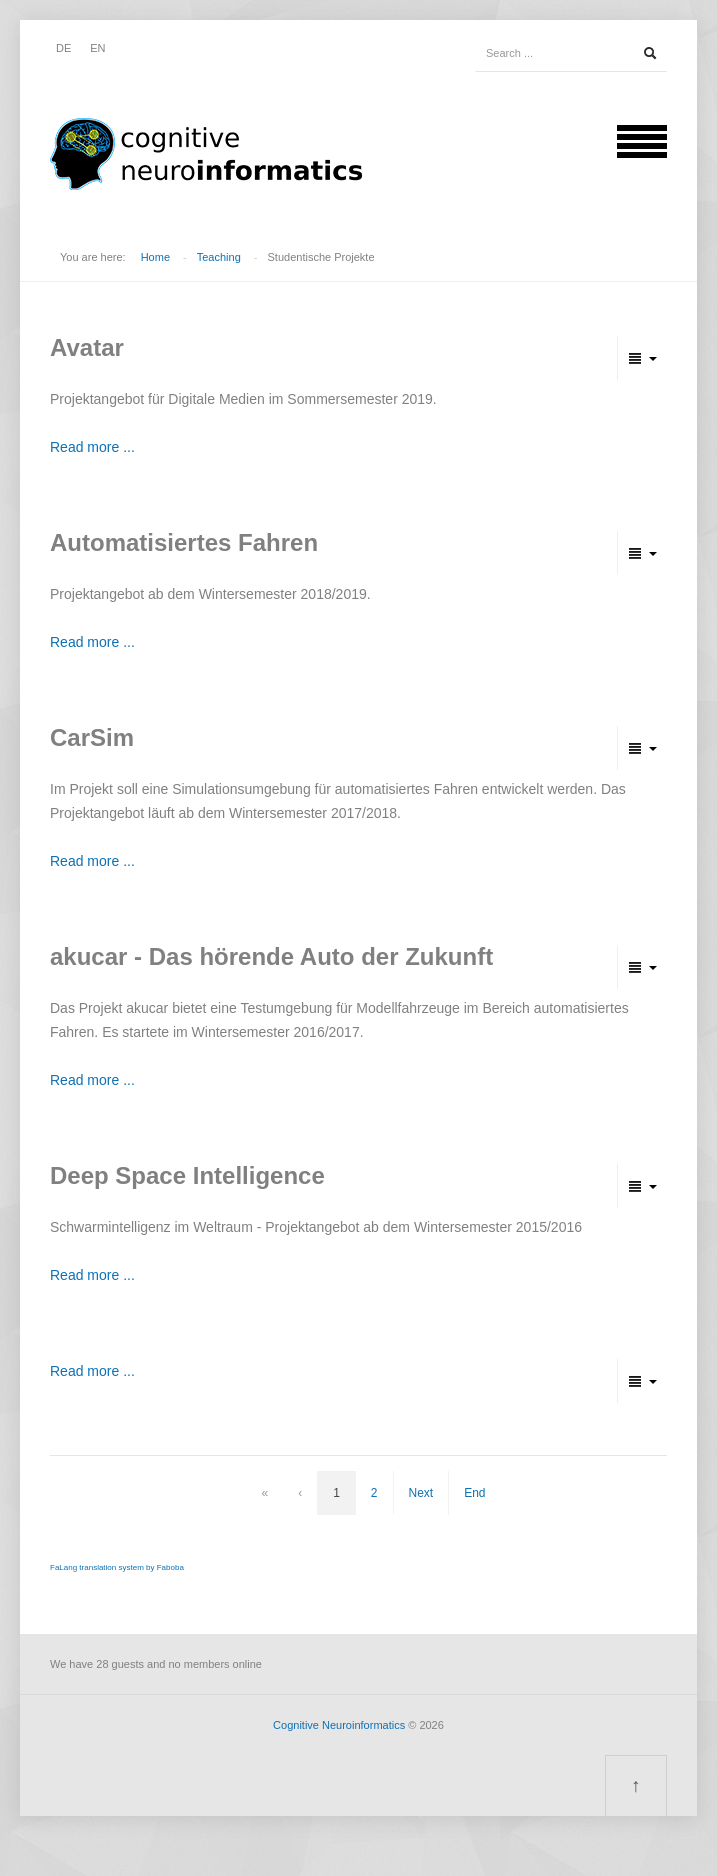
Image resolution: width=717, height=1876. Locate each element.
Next (421, 1493)
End (474, 1493)
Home (155, 257)
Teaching (219, 257)
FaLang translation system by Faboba (117, 1567)
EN (97, 48)
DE (63, 48)
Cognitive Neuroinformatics (339, 1725)
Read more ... (92, 447)
